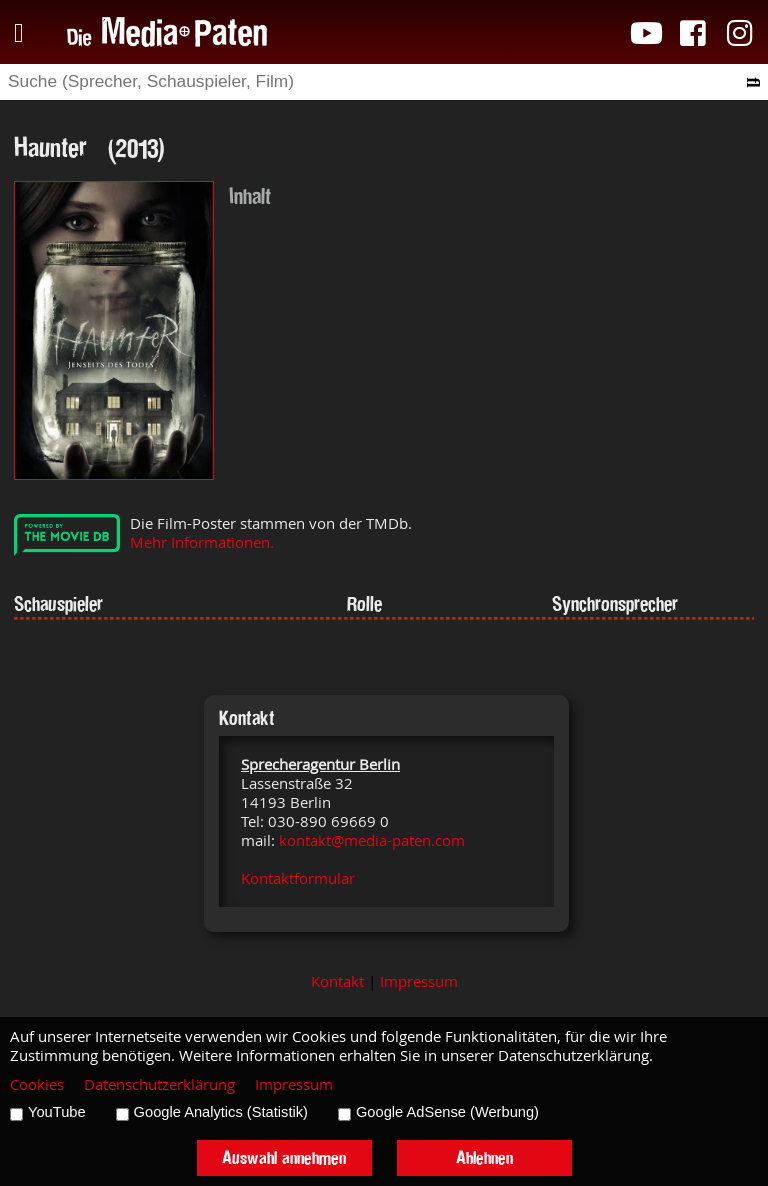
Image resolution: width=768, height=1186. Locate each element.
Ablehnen (484, 1157)
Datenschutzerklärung (159, 1084)
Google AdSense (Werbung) (447, 1112)
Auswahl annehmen (284, 1157)
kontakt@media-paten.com (372, 840)
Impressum (419, 981)
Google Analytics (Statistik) (221, 1112)
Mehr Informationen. (202, 542)
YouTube (57, 1112)
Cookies (37, 1084)
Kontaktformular (298, 878)
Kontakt (337, 981)
